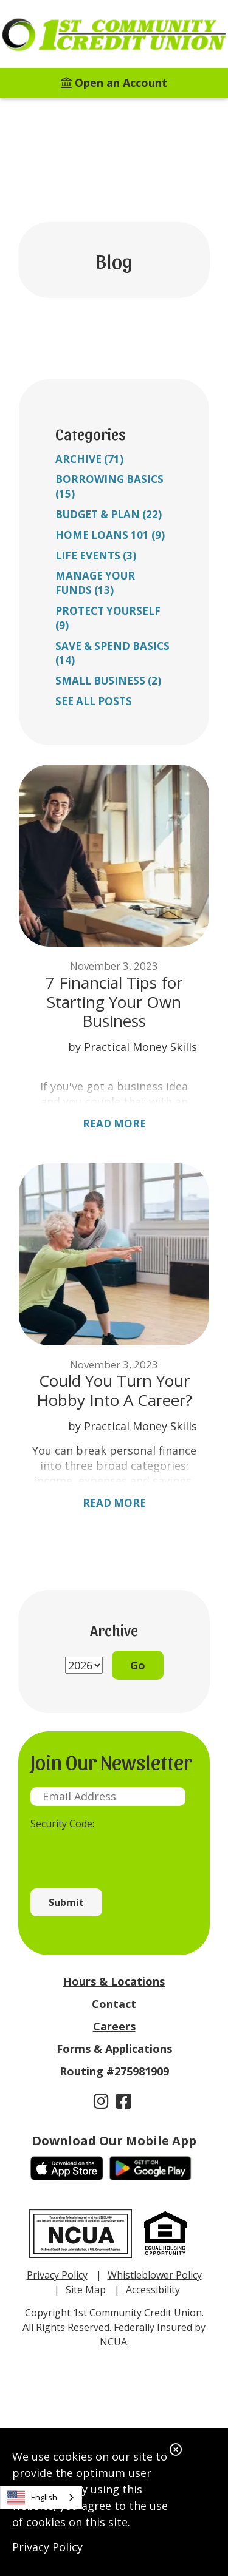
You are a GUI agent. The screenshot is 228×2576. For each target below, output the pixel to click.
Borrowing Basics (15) (109, 486)
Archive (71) (89, 459)
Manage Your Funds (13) (95, 583)
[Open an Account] (114, 83)
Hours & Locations (114, 1981)
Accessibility (153, 2289)
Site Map (86, 2289)
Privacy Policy (47, 2547)
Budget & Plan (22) (108, 514)
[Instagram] (103, 2100)
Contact (114, 2003)
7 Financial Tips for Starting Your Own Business (114, 1002)
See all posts (93, 701)
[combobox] (41, 2497)
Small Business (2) (108, 681)
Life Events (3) (95, 556)
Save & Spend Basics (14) (112, 653)
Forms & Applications (114, 2048)
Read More (114, 1124)
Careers (114, 2026)
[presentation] (122, 1852)
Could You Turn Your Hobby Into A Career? (114, 1390)
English (32, 2497)
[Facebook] (123, 2100)
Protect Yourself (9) (108, 618)
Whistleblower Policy (155, 2275)
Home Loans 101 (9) (110, 535)
